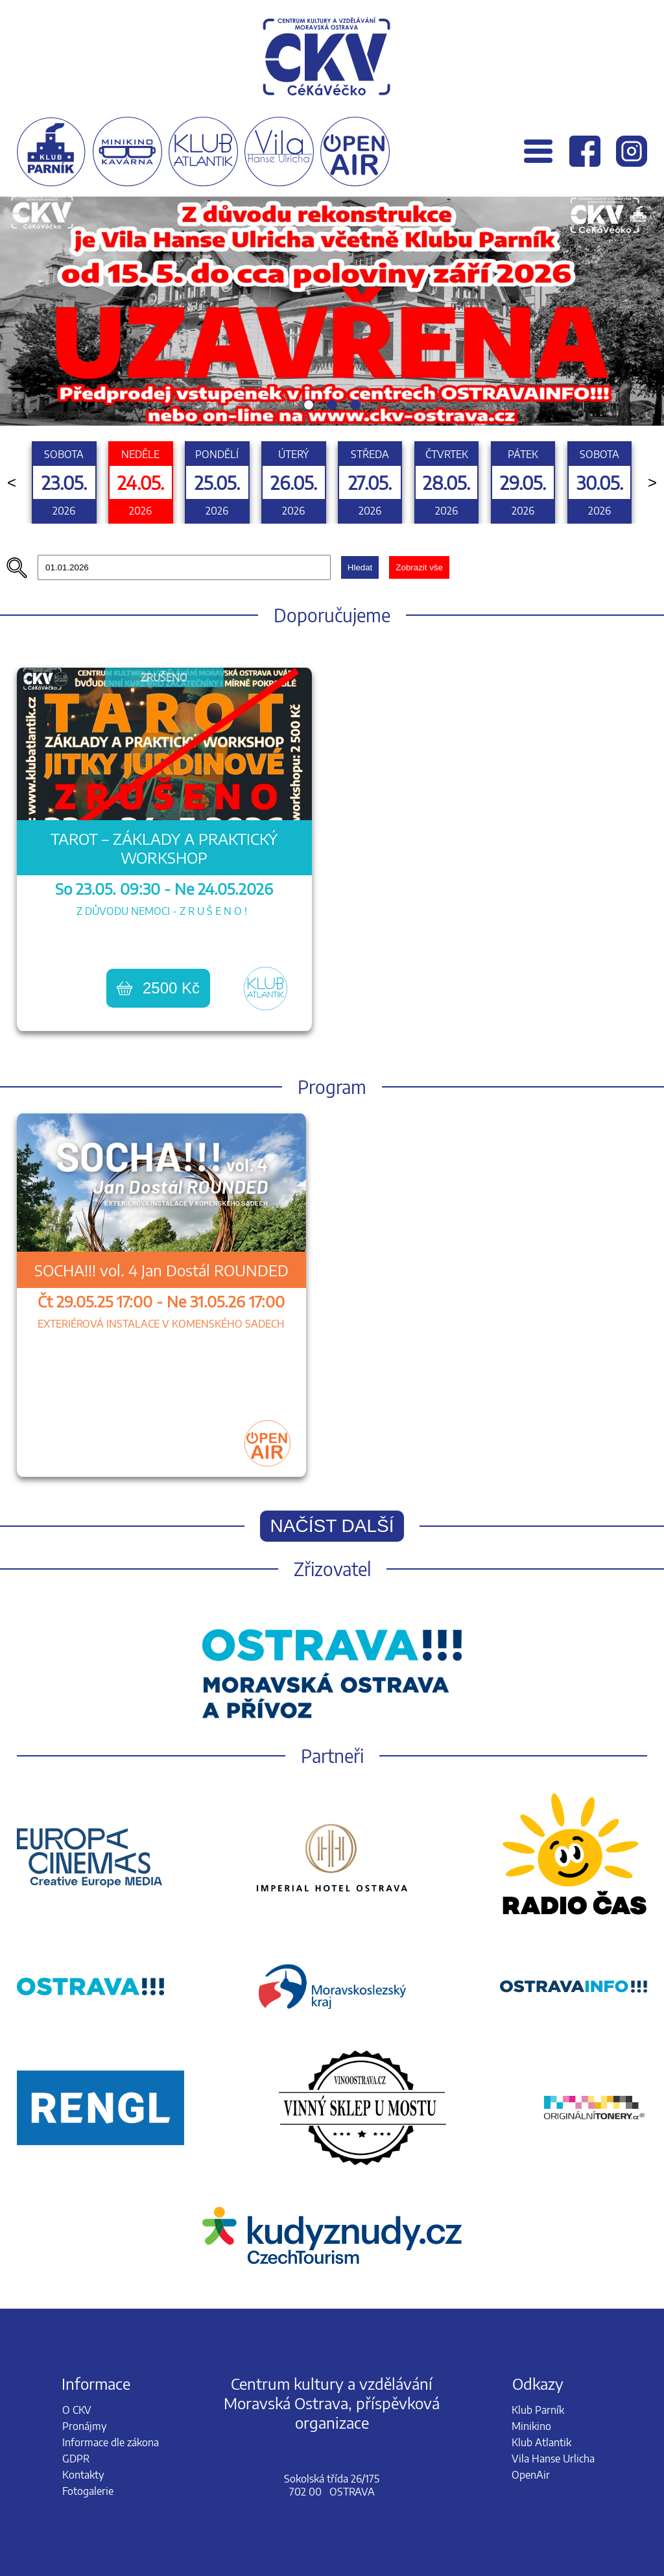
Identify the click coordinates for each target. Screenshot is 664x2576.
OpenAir (531, 2474)
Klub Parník (538, 2409)
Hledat (360, 567)
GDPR (75, 2458)
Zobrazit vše (419, 567)
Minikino (531, 2426)
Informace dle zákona (110, 2442)
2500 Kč (158, 988)
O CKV (76, 2409)
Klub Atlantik (541, 2442)
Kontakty (83, 2474)
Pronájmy (84, 2426)
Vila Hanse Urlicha (553, 2458)
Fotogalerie (87, 2491)
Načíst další (332, 1526)
